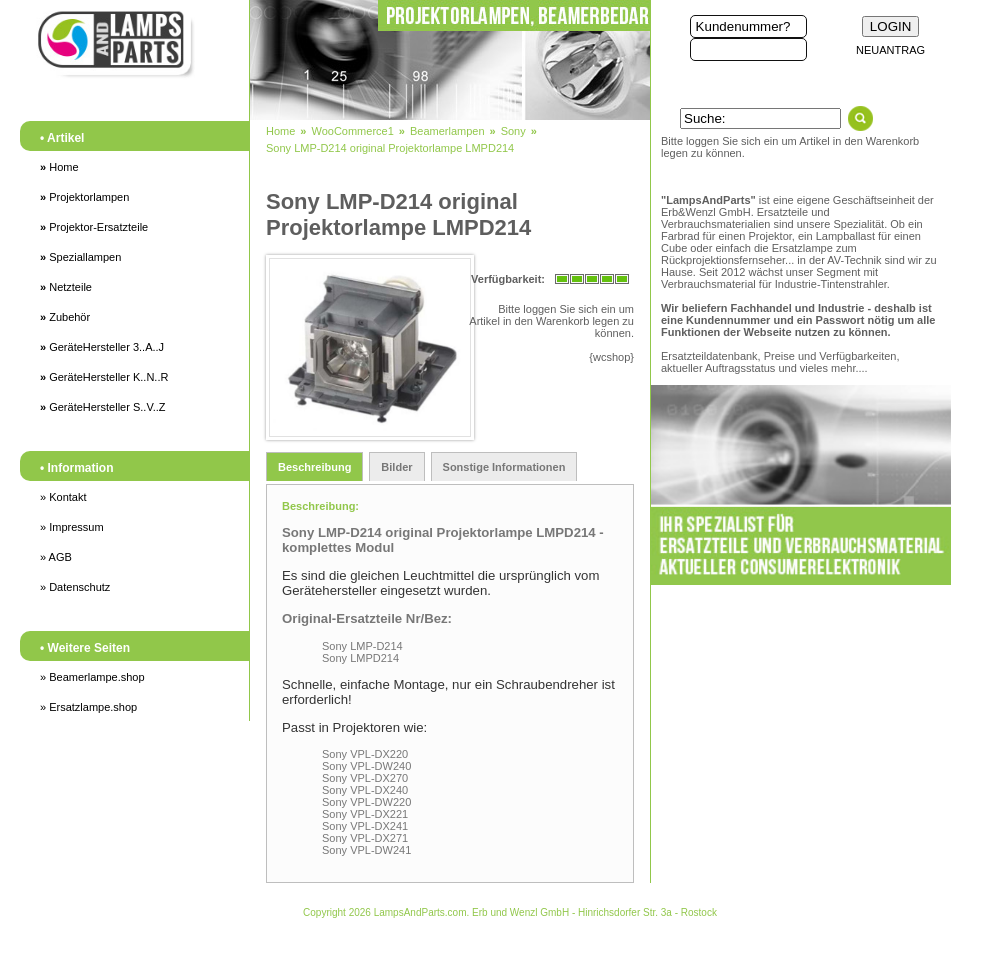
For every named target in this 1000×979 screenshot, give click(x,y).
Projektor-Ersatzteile (94, 227)
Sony (513, 131)
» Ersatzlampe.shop (88, 707)
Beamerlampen (447, 131)
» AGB (56, 557)
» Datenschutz (75, 587)
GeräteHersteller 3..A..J (102, 347)
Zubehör (65, 317)
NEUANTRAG (890, 50)
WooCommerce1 (352, 131)
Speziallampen (80, 257)
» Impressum (72, 527)
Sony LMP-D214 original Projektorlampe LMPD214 (390, 148)
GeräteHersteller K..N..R (104, 377)
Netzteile (66, 287)
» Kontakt (63, 497)
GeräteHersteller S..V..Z (103, 407)
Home (59, 167)
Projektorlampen (84, 197)
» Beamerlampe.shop (92, 677)
